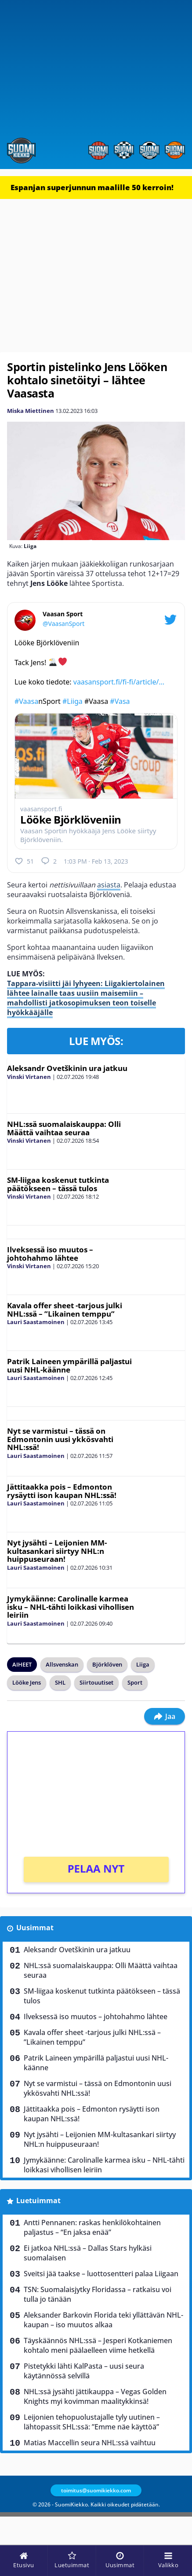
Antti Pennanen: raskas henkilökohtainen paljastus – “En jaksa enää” (92, 2227)
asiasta (108, 885)
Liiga (142, 1664)
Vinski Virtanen (29, 1077)
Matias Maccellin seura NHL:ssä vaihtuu (90, 2442)
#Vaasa (26, 701)
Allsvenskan (62, 1664)
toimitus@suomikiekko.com (96, 2490)
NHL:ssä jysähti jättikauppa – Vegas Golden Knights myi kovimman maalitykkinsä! (95, 2396)
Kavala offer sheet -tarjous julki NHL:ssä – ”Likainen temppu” (64, 1309)
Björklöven (107, 1664)
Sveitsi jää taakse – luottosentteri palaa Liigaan (101, 2273)
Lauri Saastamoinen (36, 1322)
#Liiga (72, 701)
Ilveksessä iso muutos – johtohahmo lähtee (50, 1253)
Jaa (164, 1716)
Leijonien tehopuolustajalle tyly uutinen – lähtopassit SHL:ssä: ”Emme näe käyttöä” (92, 2422)
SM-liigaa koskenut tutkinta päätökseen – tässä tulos (58, 1184)
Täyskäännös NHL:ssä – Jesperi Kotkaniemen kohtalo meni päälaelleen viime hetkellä (98, 2345)
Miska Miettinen (30, 411)
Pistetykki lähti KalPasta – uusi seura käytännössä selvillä (84, 2371)
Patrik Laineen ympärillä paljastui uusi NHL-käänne (69, 1365)
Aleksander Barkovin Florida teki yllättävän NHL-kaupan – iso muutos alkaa (103, 2319)
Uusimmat (35, 1927)
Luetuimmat (38, 2200)
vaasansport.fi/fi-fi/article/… (118, 682)
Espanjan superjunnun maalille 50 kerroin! (92, 187)
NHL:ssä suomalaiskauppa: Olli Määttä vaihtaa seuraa (64, 1128)
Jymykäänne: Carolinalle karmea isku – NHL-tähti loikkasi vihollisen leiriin (70, 1606)
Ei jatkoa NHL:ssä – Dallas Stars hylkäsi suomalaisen (88, 2253)
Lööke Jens (26, 1682)
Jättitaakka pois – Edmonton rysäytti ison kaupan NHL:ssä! (61, 1491)
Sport (134, 1682)
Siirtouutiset (96, 1682)
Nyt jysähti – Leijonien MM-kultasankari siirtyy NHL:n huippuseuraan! (57, 1551)
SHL (60, 1682)
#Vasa (120, 701)
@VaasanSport (63, 623)
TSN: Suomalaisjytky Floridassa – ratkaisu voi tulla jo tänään (97, 2294)
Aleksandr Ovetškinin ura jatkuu (67, 1068)
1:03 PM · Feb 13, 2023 (96, 861)
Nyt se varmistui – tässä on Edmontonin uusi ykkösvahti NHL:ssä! (60, 1439)
